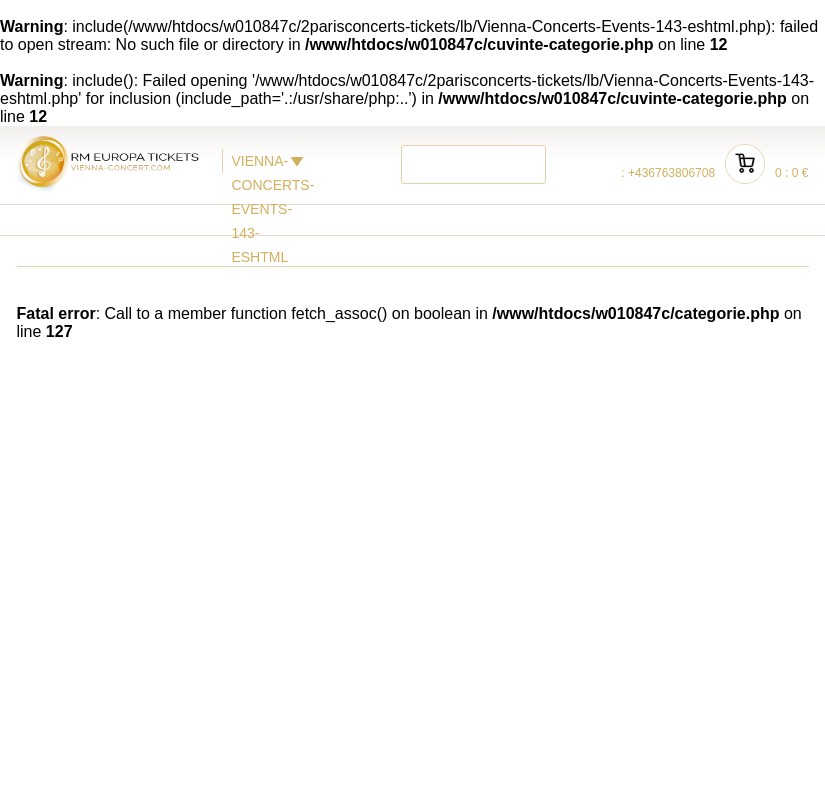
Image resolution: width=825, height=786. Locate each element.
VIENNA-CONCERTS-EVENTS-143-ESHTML (257, 163)
